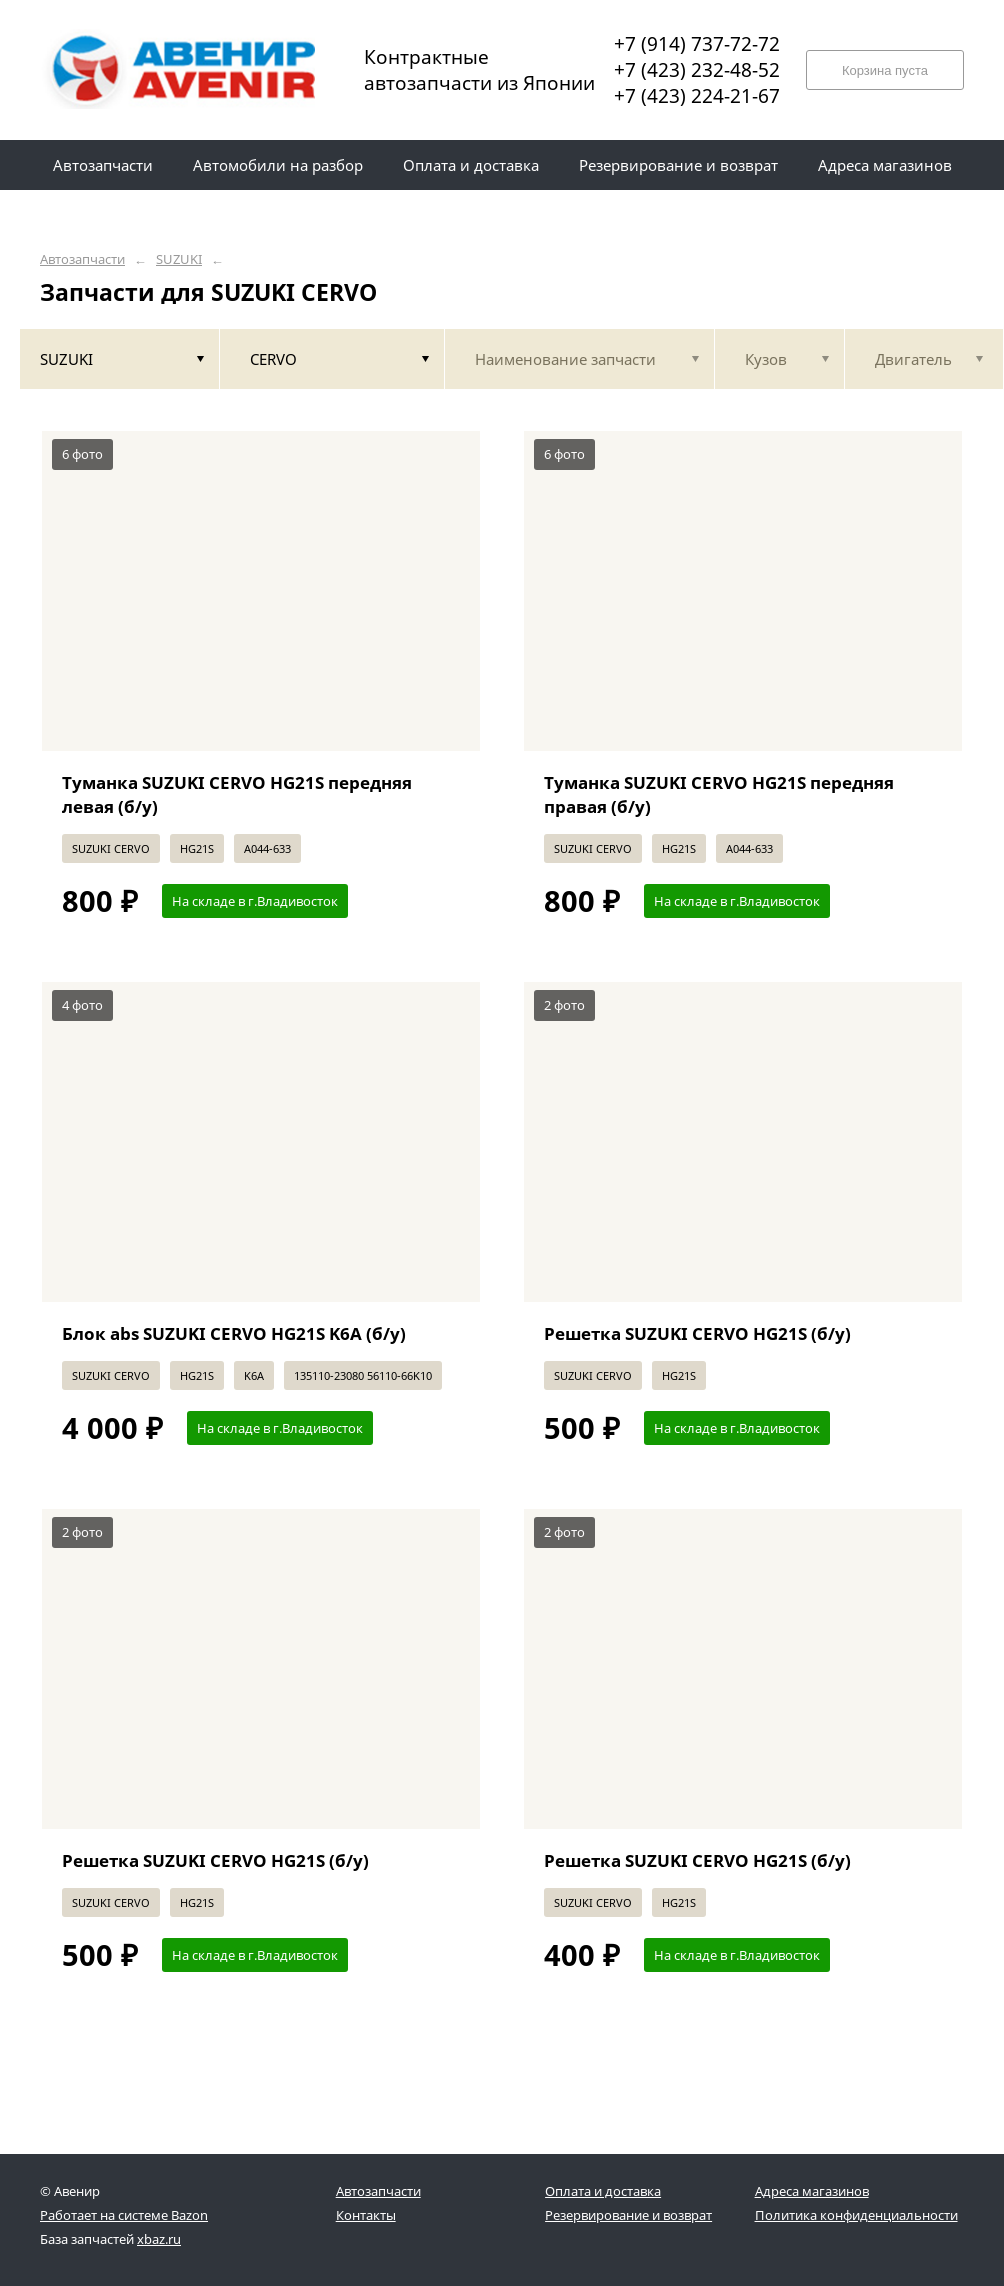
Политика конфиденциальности (856, 2215)
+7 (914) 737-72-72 (697, 44)
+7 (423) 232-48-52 (697, 70)
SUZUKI (179, 259)
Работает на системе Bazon (124, 2215)
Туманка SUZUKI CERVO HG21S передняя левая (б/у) (237, 794)
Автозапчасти (82, 259)
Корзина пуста (885, 70)
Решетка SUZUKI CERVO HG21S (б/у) (697, 1333)
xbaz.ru (159, 2239)
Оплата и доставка (603, 2191)
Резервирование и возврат (628, 2215)
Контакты (366, 2215)
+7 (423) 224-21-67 (697, 96)
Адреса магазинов (812, 2191)
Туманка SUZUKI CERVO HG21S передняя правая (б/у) (719, 794)
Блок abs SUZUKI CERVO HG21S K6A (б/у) (234, 1333)
